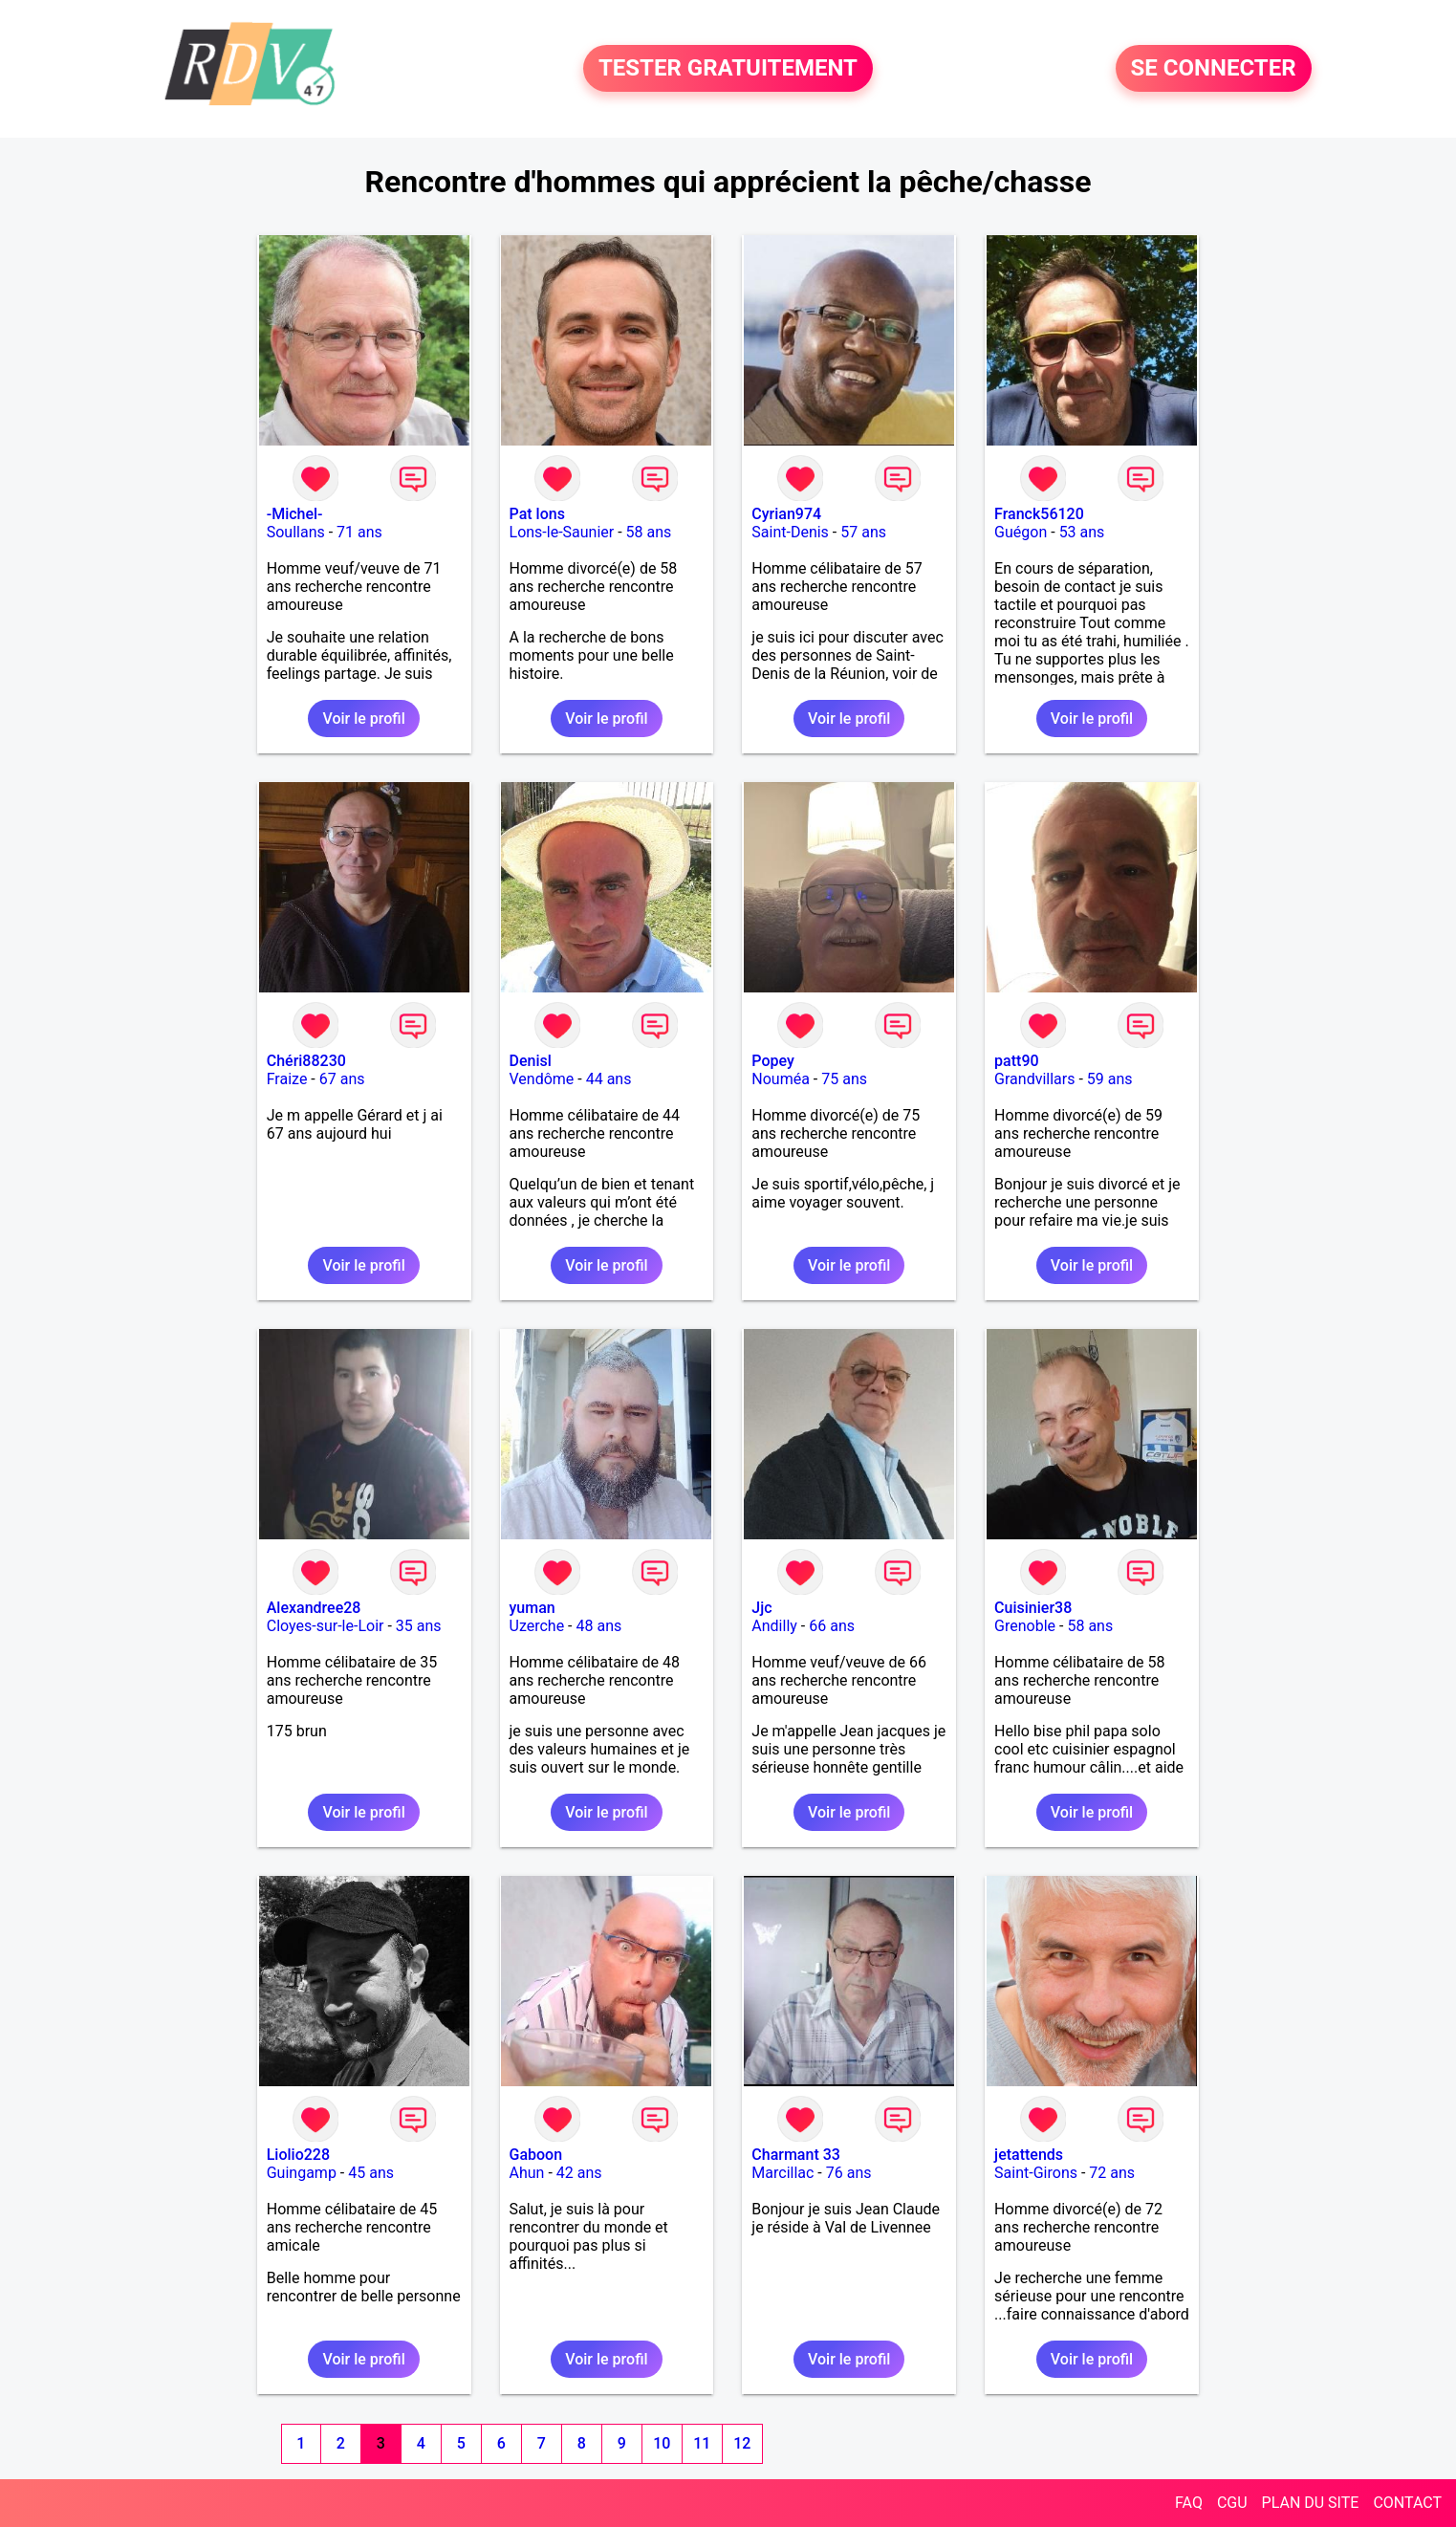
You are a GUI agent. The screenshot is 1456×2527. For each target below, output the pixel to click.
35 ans (419, 1626)
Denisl (531, 1061)
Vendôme (542, 1079)
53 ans (1082, 532)
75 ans (844, 1079)
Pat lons (537, 514)
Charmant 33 (795, 2155)
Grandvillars (1034, 1079)
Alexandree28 (314, 1608)
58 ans (649, 532)
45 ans (371, 2173)
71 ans (359, 532)
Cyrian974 (786, 514)
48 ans (599, 1626)
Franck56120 (1039, 514)
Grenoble (1024, 1626)
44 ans (609, 1079)
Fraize (287, 1079)
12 (741, 2443)
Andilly (774, 1626)
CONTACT (1407, 2503)
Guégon (1020, 532)
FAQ (1189, 2503)
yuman (532, 1608)
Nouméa (780, 1079)
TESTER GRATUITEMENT (728, 68)
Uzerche (537, 1626)
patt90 (1016, 1061)
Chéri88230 (306, 1061)
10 (661, 2443)
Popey (772, 1061)
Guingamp (302, 2173)
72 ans (1112, 2173)
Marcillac (782, 2173)
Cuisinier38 (1033, 1608)
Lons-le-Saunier (562, 532)
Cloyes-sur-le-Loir (325, 1626)
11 (701, 2443)
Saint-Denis (790, 532)
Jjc (761, 1608)
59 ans (1110, 1079)
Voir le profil (363, 718)
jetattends (1028, 2155)
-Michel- (295, 514)
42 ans (579, 2173)
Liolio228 (298, 2155)
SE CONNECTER (1213, 68)
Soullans (296, 532)
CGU (1232, 2503)
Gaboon (536, 2155)
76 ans (849, 2173)
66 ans (832, 1626)
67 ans (342, 1079)
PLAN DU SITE (1310, 2503)
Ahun (527, 2173)
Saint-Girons (1035, 2173)
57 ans (863, 532)
